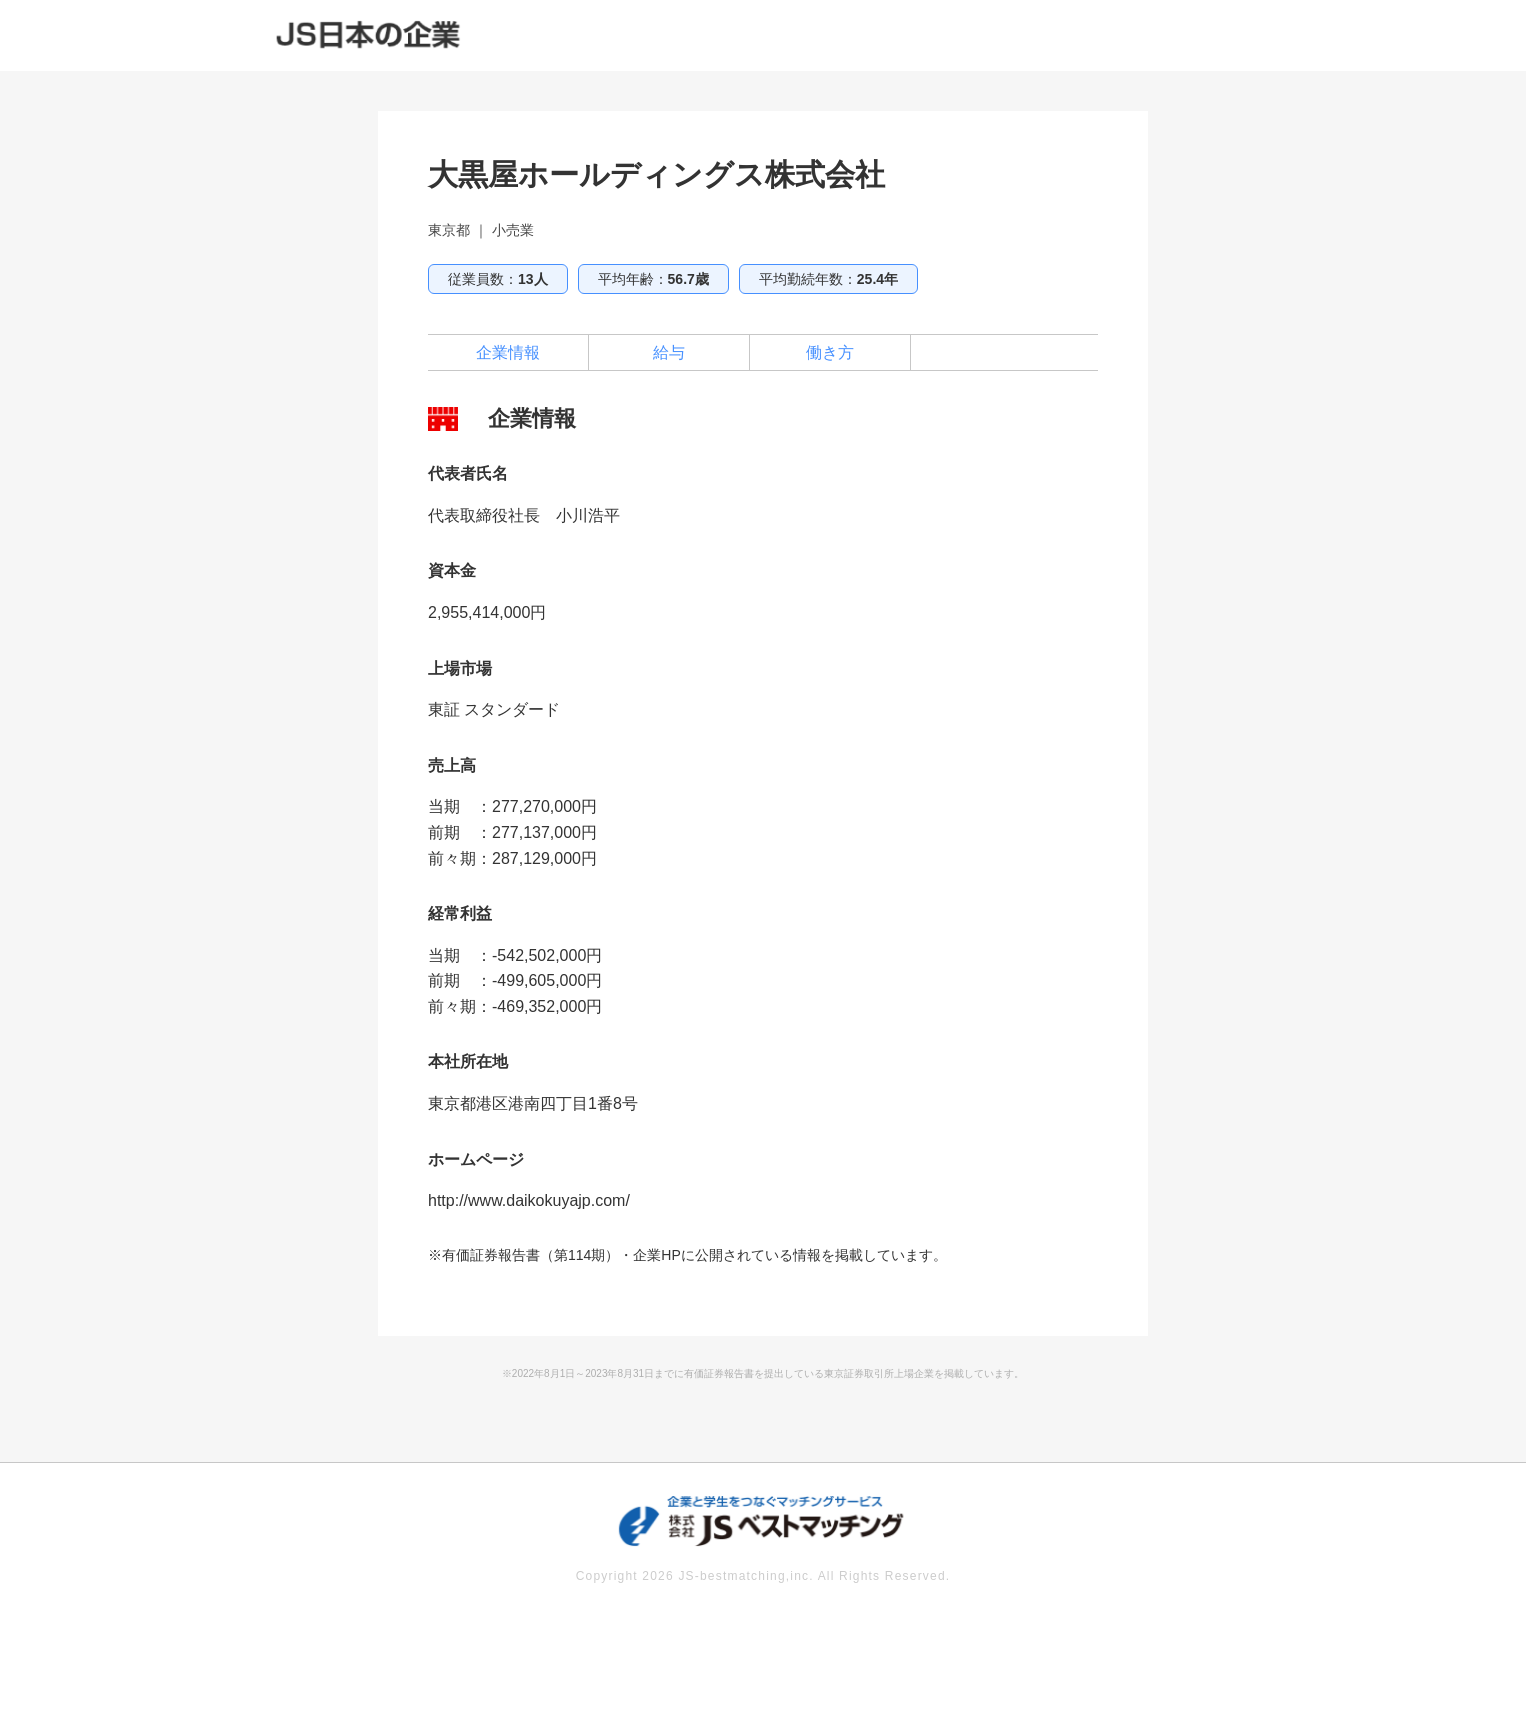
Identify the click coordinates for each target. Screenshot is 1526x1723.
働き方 (830, 352)
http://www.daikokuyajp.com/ (529, 1200)
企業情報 (508, 352)
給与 (669, 352)
